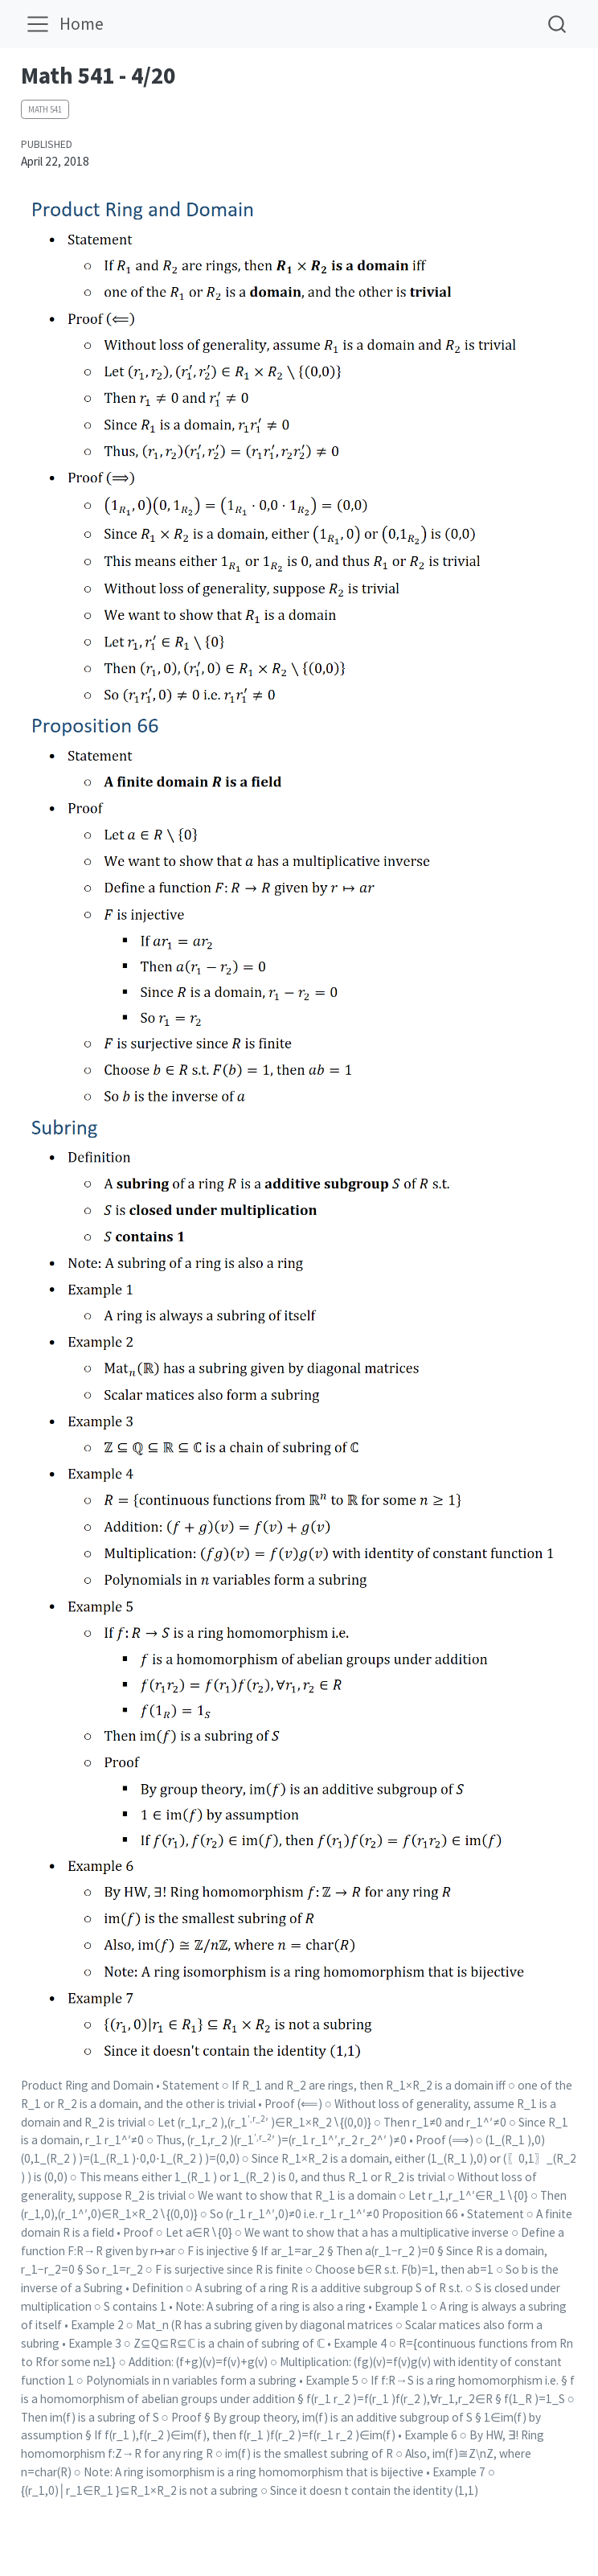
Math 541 (45, 109)
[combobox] (558, 23)
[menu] (37, 24)
